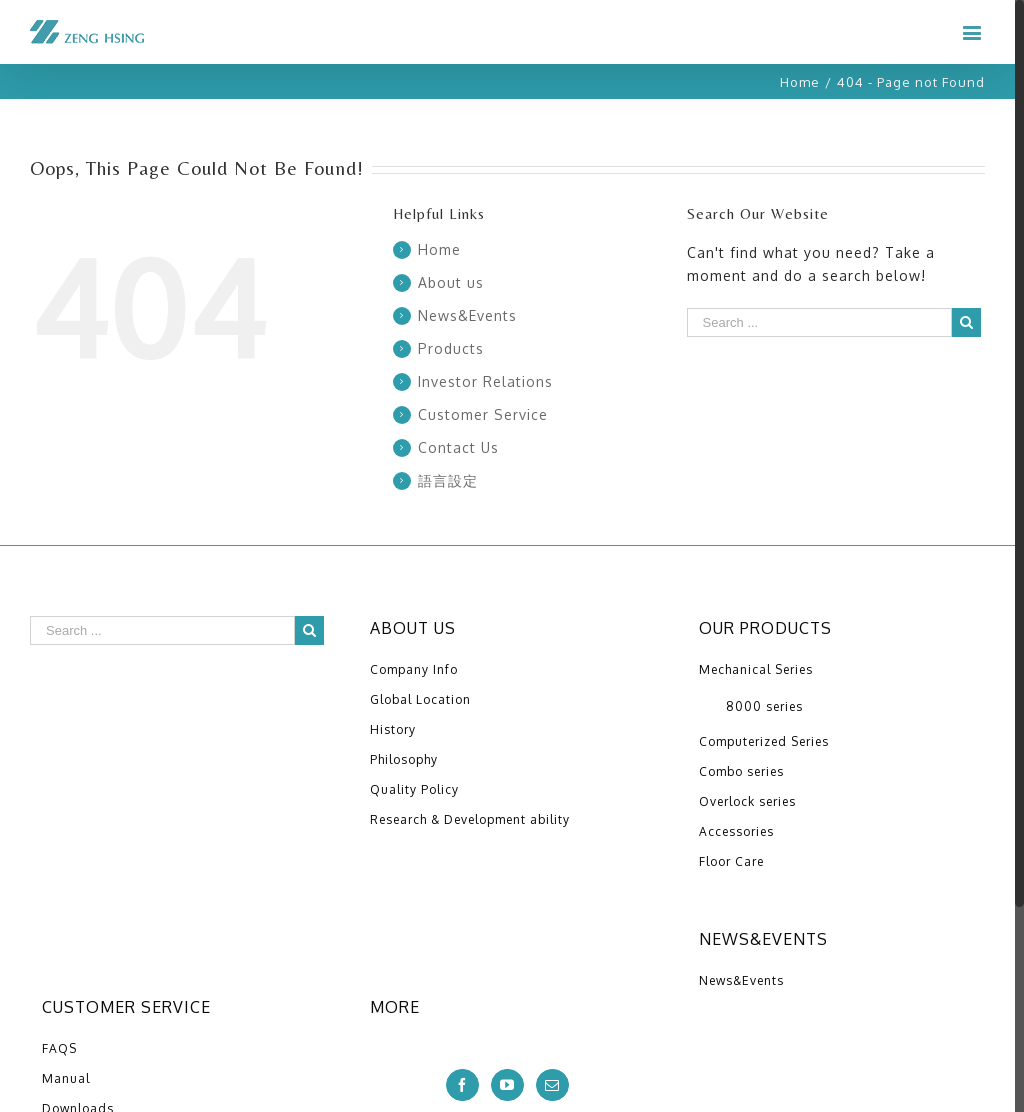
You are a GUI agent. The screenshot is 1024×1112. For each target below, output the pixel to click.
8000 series (764, 706)
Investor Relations (485, 381)
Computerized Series (764, 741)
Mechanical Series (756, 669)
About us (451, 282)
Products (451, 348)
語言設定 (448, 480)
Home (439, 249)
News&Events (467, 315)
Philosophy (404, 759)
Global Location (420, 699)
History (393, 729)
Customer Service (483, 414)
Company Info (414, 669)
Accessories (736, 831)
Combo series (741, 771)
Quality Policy (414, 789)
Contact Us (458, 447)
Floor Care (731, 861)
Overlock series (747, 801)
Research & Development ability (470, 819)
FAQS (59, 1048)
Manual (66, 1078)
